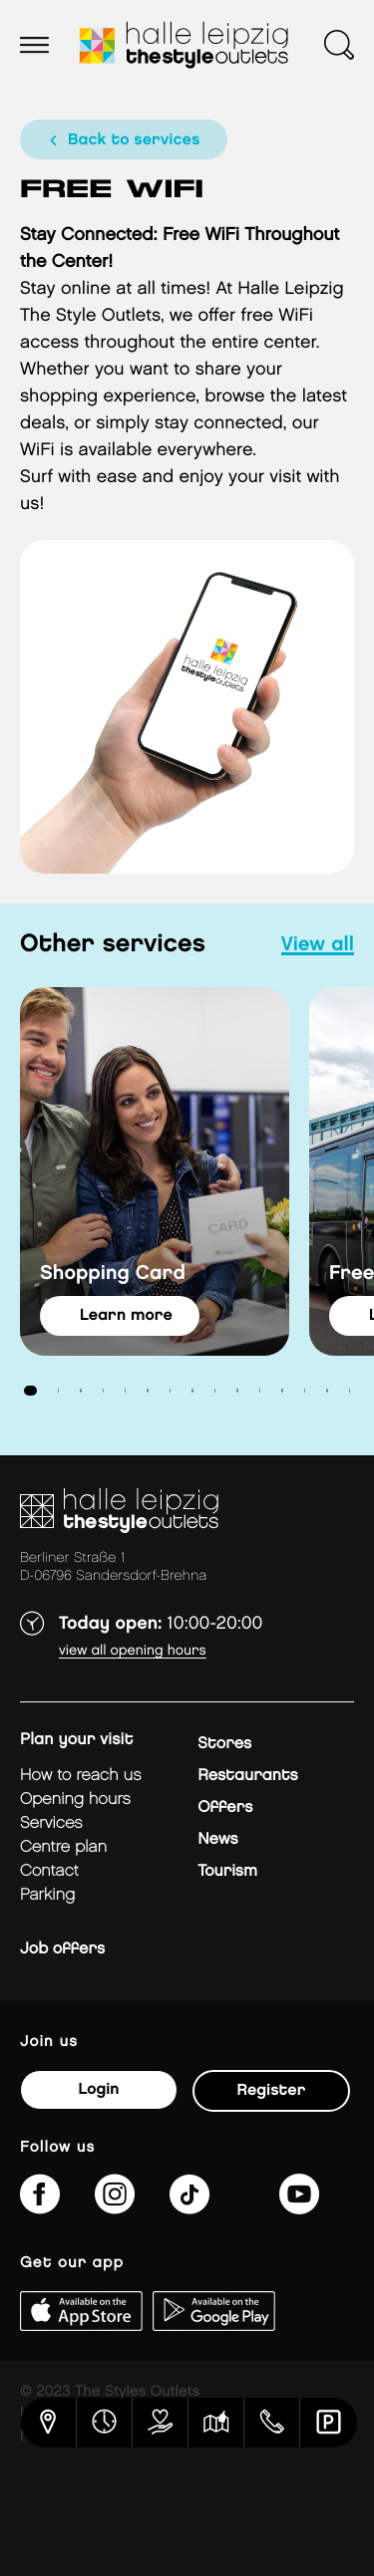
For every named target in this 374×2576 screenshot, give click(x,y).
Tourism (227, 1871)
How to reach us (81, 1775)
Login (98, 2089)
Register (271, 2090)
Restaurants (247, 1775)
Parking (47, 1895)
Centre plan (63, 1847)
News (217, 1839)
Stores (224, 1743)
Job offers (62, 1948)
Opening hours (75, 1799)
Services (51, 1823)
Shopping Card (113, 1274)
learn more (126, 1315)
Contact (49, 1871)
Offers (224, 1807)
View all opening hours (132, 1651)
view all (317, 945)
